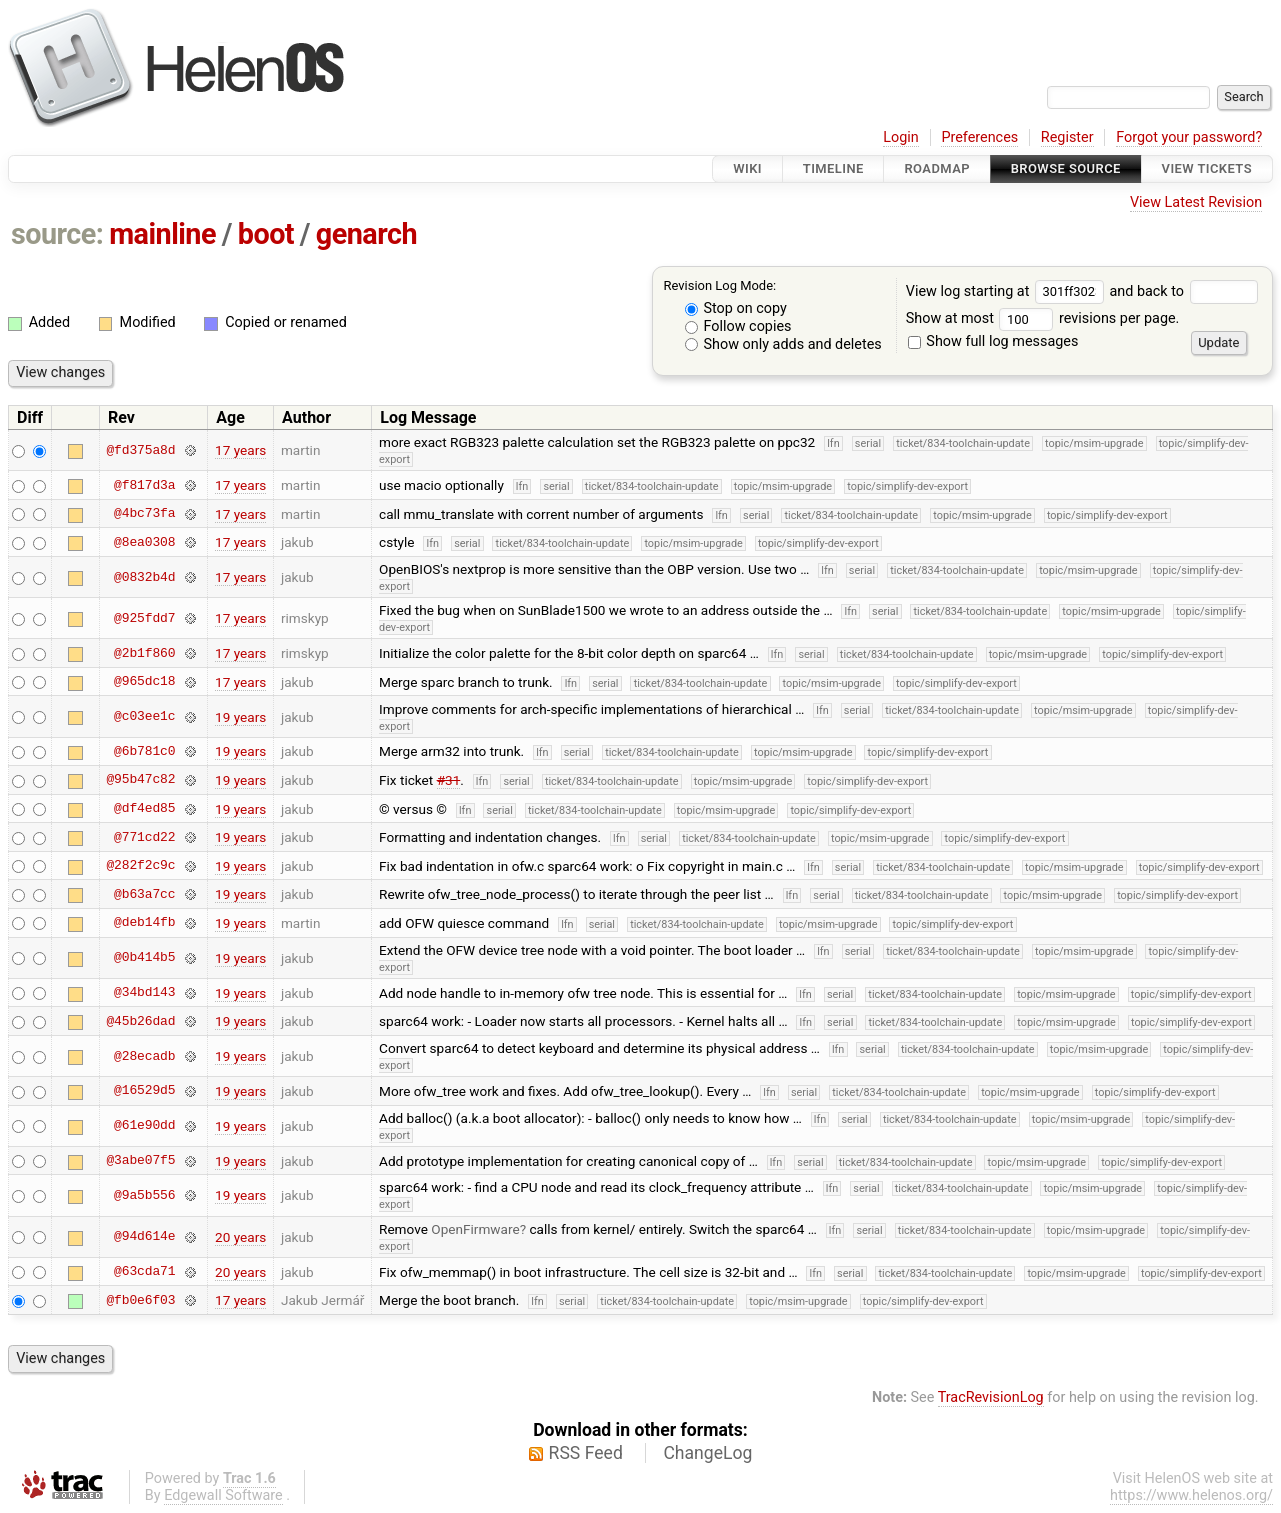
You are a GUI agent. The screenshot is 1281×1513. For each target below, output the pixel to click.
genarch (366, 234)
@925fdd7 (144, 618)
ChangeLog (707, 1453)
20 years (240, 1237)
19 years (240, 717)
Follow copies (738, 326)
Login (901, 137)
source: (57, 234)
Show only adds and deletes (783, 344)
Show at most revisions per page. (1043, 318)
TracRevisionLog (991, 1397)
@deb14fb (144, 923)
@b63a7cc (144, 894)
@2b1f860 (144, 653)
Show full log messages (993, 341)
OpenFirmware (475, 1229)
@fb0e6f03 (140, 1300)
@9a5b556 (144, 1195)
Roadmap (937, 168)
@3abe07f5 (140, 1161)
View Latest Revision (1196, 202)
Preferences (979, 137)
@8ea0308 (144, 542)
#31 (449, 780)
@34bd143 (144, 993)
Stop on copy (736, 308)
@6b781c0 (144, 751)
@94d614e (144, 1237)
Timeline (833, 168)
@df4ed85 (144, 809)
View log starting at (1008, 291)
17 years (240, 450)
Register (1067, 137)
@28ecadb (144, 1056)
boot (266, 234)
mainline (162, 234)
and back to (1183, 291)
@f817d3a (144, 485)
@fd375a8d (140, 450)
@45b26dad (140, 1021)
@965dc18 (144, 682)
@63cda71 (144, 1272)
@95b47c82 (140, 780)
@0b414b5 (144, 958)
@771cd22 (144, 837)
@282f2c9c (140, 866)
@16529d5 (144, 1091)
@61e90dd (144, 1126)
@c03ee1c (144, 717)
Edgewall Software (223, 1495)
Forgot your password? (1189, 137)
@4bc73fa (144, 514)
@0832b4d (144, 577)
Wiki (747, 168)
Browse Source (1066, 168)
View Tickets (1207, 168)
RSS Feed (586, 1453)
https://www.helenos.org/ (1191, 1495)
